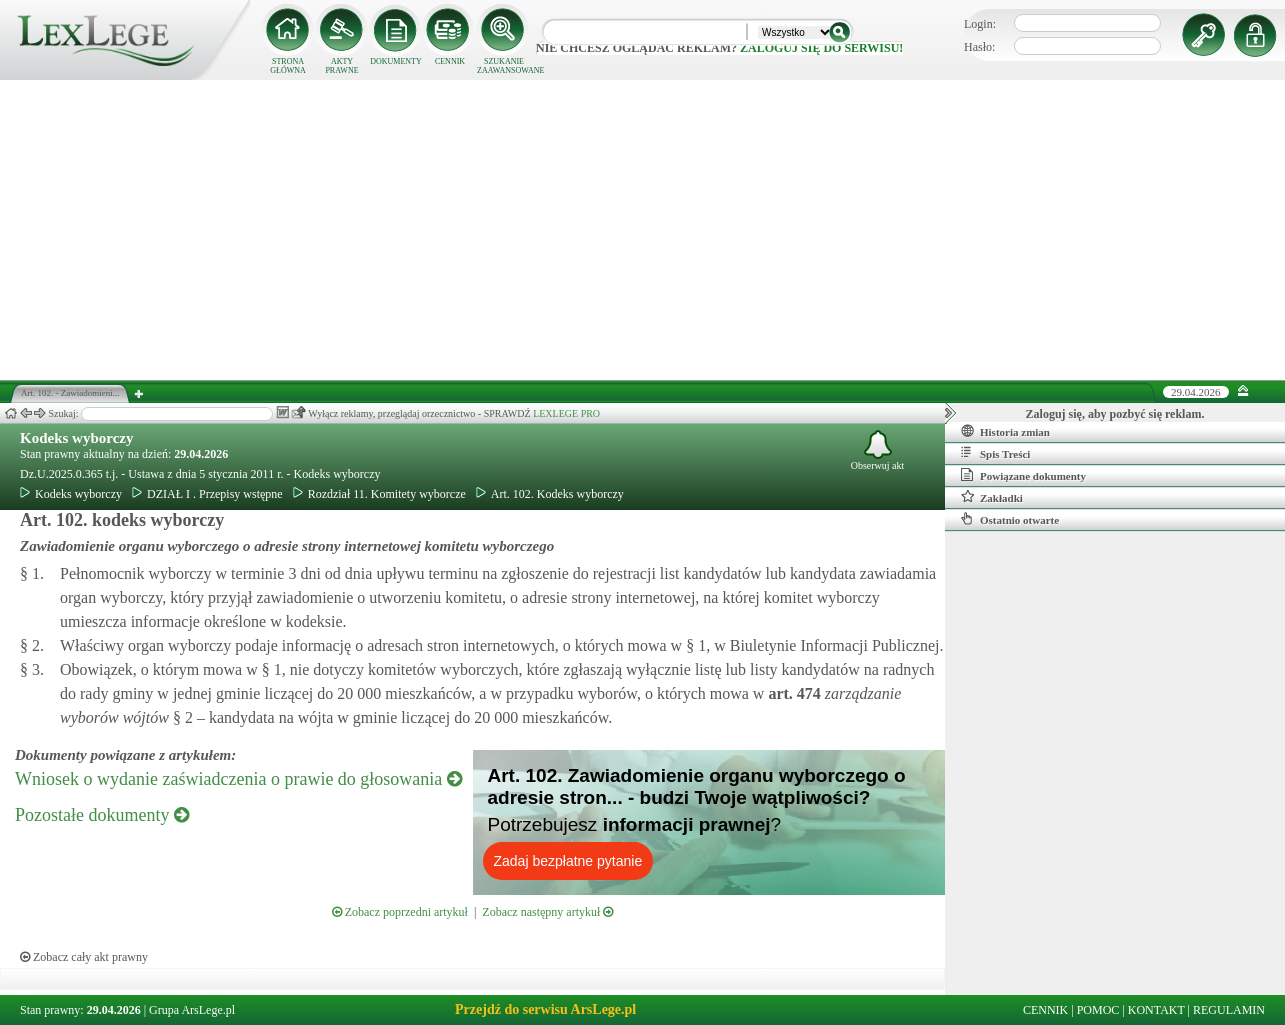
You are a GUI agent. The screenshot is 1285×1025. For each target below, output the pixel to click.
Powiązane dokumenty (1023, 475)
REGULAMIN (1229, 1010)
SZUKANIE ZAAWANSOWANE (504, 66)
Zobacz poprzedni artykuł (400, 912)
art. (792, 693)
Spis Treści (995, 453)
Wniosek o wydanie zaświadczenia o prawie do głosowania (238, 779)
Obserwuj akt (878, 450)
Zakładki (992, 497)
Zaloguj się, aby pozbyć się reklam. (1115, 414)
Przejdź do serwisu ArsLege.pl (545, 1009)
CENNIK (450, 61)
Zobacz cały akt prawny (84, 957)
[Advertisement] (643, 230)
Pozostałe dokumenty (102, 815)
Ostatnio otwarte (1010, 519)
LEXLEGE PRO (566, 413)
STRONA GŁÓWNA (288, 66)
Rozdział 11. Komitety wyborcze (379, 494)
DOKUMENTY (396, 61)
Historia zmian (1005, 431)
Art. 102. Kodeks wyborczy (550, 494)
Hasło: (979, 47)
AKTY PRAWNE (341, 66)
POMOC (1098, 1010)
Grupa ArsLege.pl (192, 1010)
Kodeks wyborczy (76, 438)
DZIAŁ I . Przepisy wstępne (207, 494)
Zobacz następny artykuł (547, 912)
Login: (980, 24)
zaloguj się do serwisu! (821, 48)
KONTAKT (1156, 1010)
